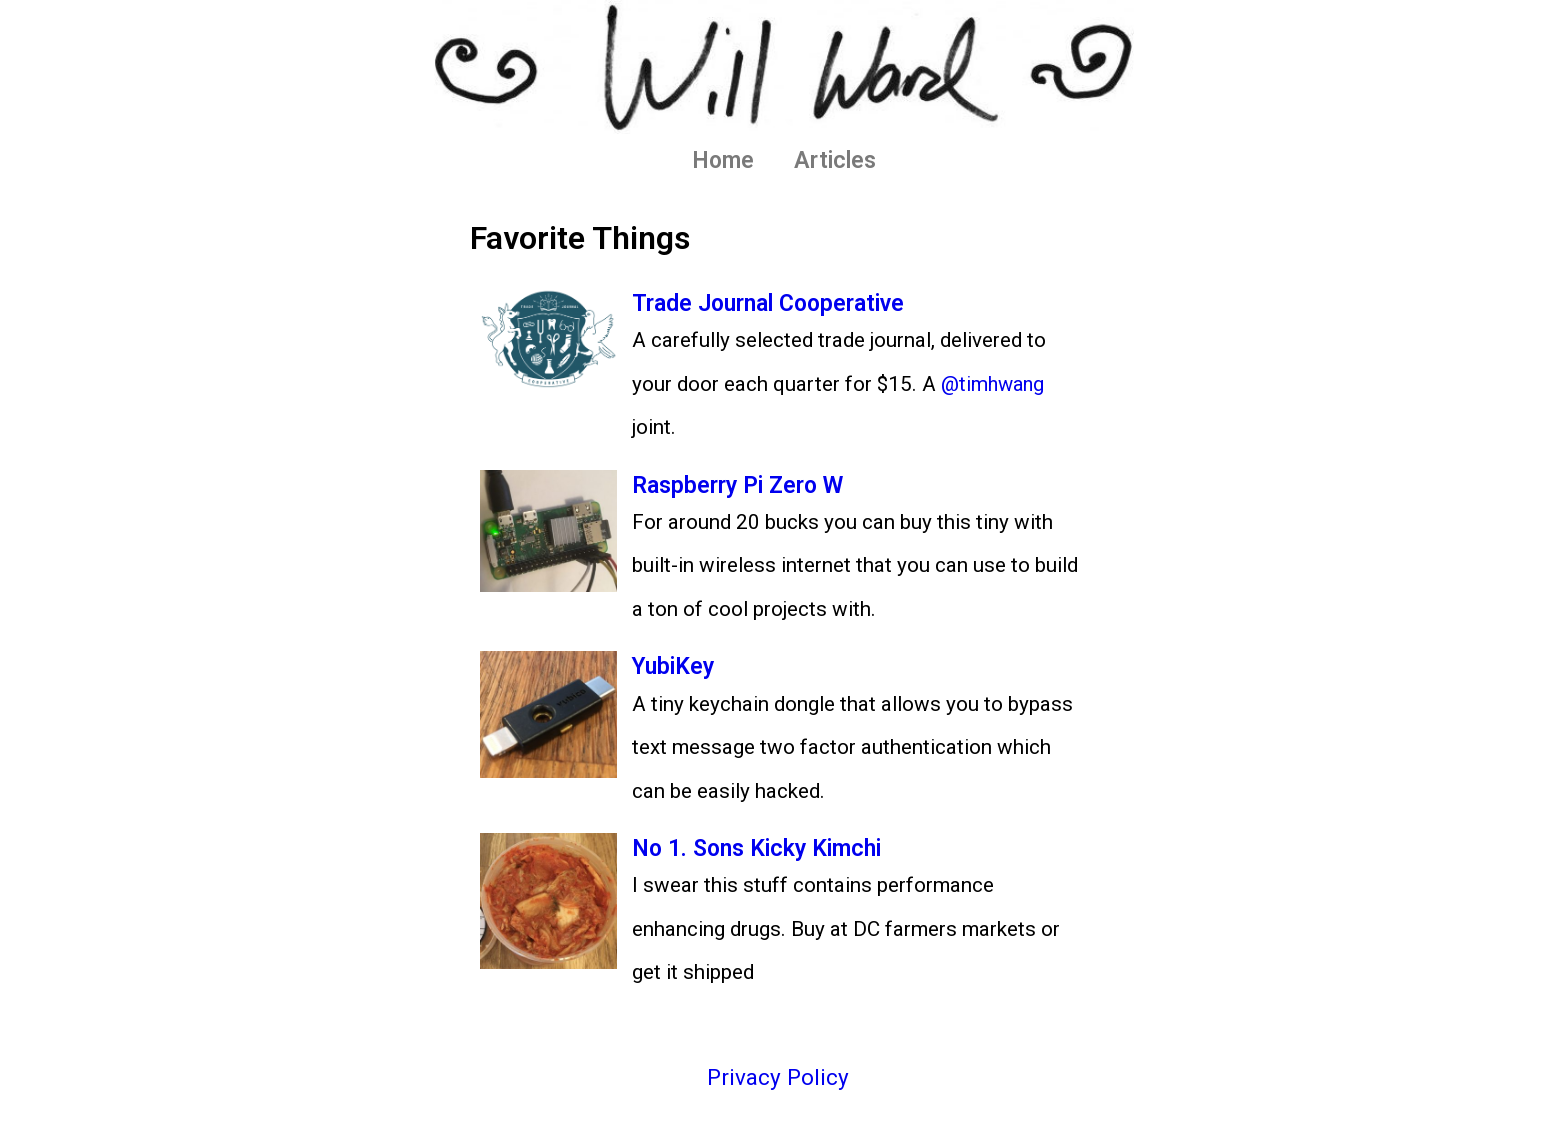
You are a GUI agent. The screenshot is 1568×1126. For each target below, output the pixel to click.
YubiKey (676, 666)
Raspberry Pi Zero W (744, 485)
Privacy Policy (778, 1077)
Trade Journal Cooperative (776, 303)
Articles (835, 160)
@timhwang (995, 384)
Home (723, 160)
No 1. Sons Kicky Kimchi (765, 848)
